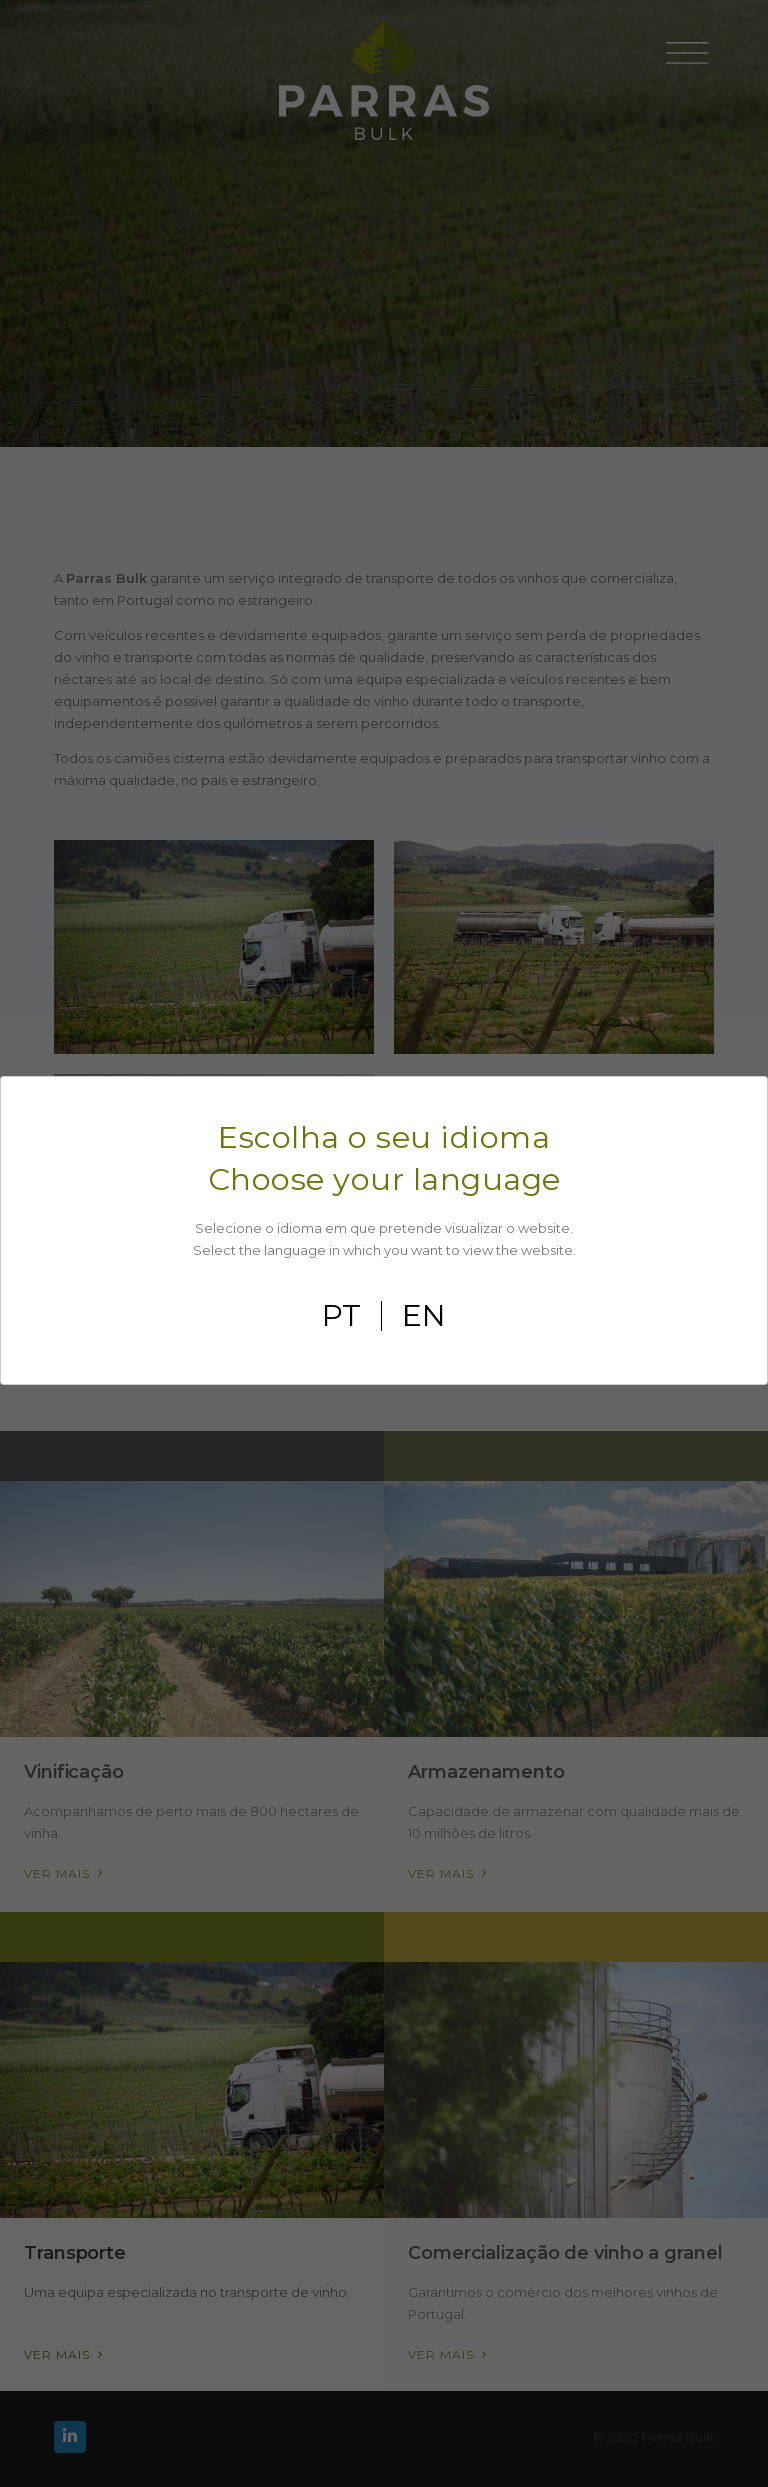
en (424, 1316)
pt (341, 1316)
